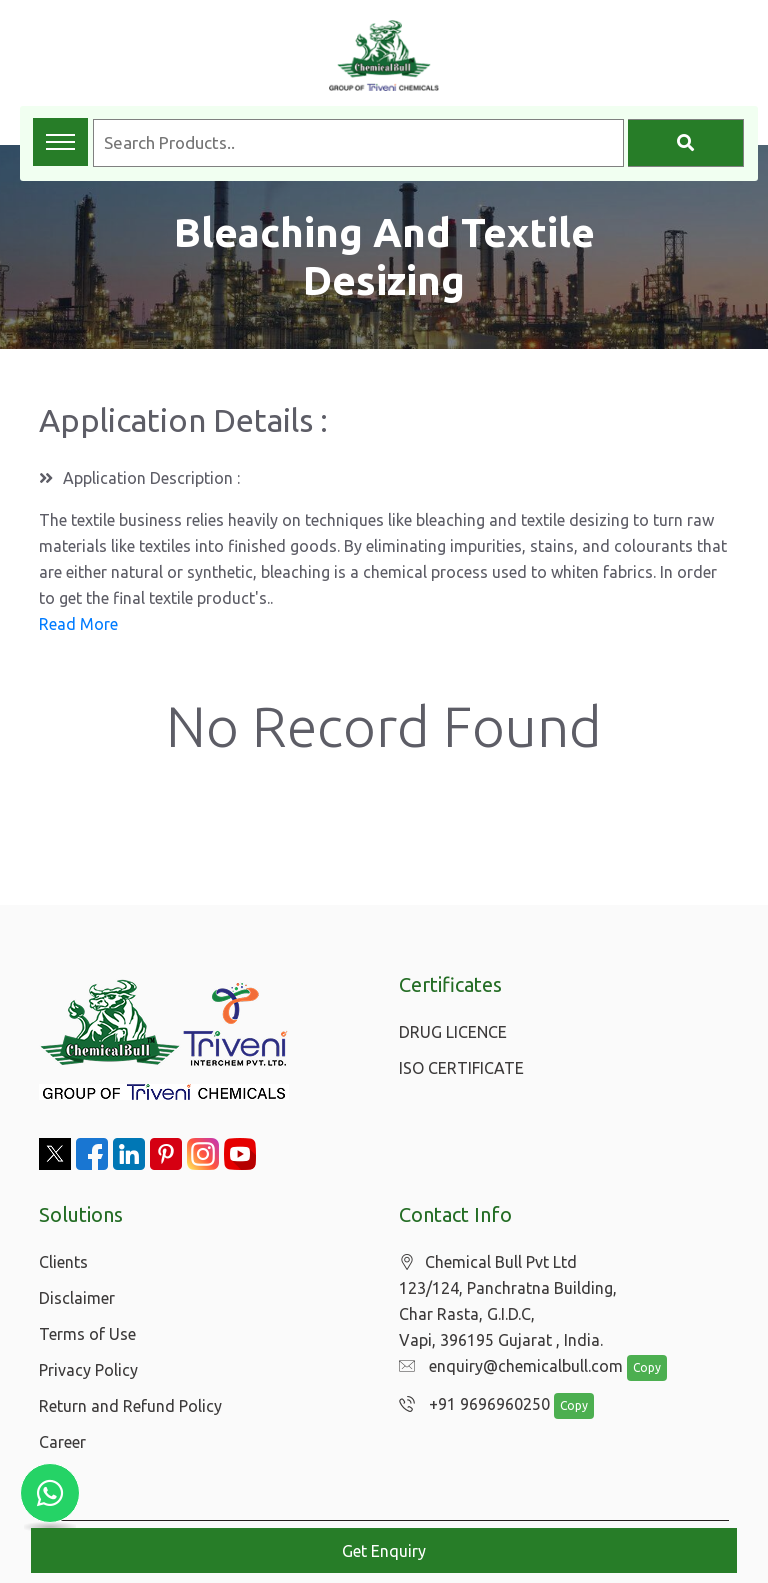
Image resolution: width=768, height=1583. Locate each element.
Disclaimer (77, 1298)
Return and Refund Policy (130, 1406)
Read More (78, 624)
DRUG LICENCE (453, 1032)
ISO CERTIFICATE (461, 1068)
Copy (637, 1368)
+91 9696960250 (469, 1405)
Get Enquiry (384, 1551)
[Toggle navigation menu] (60, 142)
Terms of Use (87, 1334)
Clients (63, 1262)
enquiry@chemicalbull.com (506, 1367)
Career (62, 1442)
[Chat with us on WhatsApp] (50, 1493)
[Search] (686, 143)
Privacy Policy (88, 1370)
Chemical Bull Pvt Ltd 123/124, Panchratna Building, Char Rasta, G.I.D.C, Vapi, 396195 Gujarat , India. (508, 1301)
